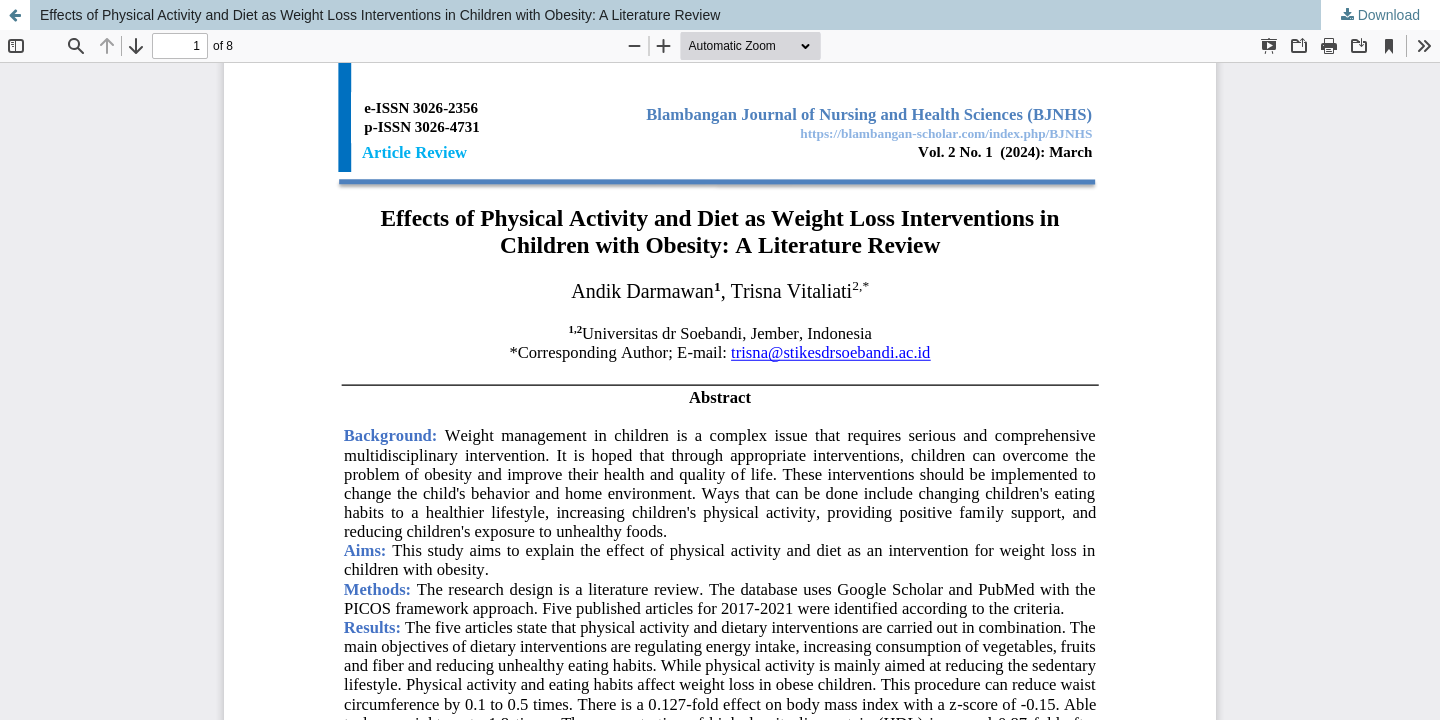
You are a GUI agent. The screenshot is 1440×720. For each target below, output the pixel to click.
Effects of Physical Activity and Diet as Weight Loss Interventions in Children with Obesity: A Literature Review (380, 15)
